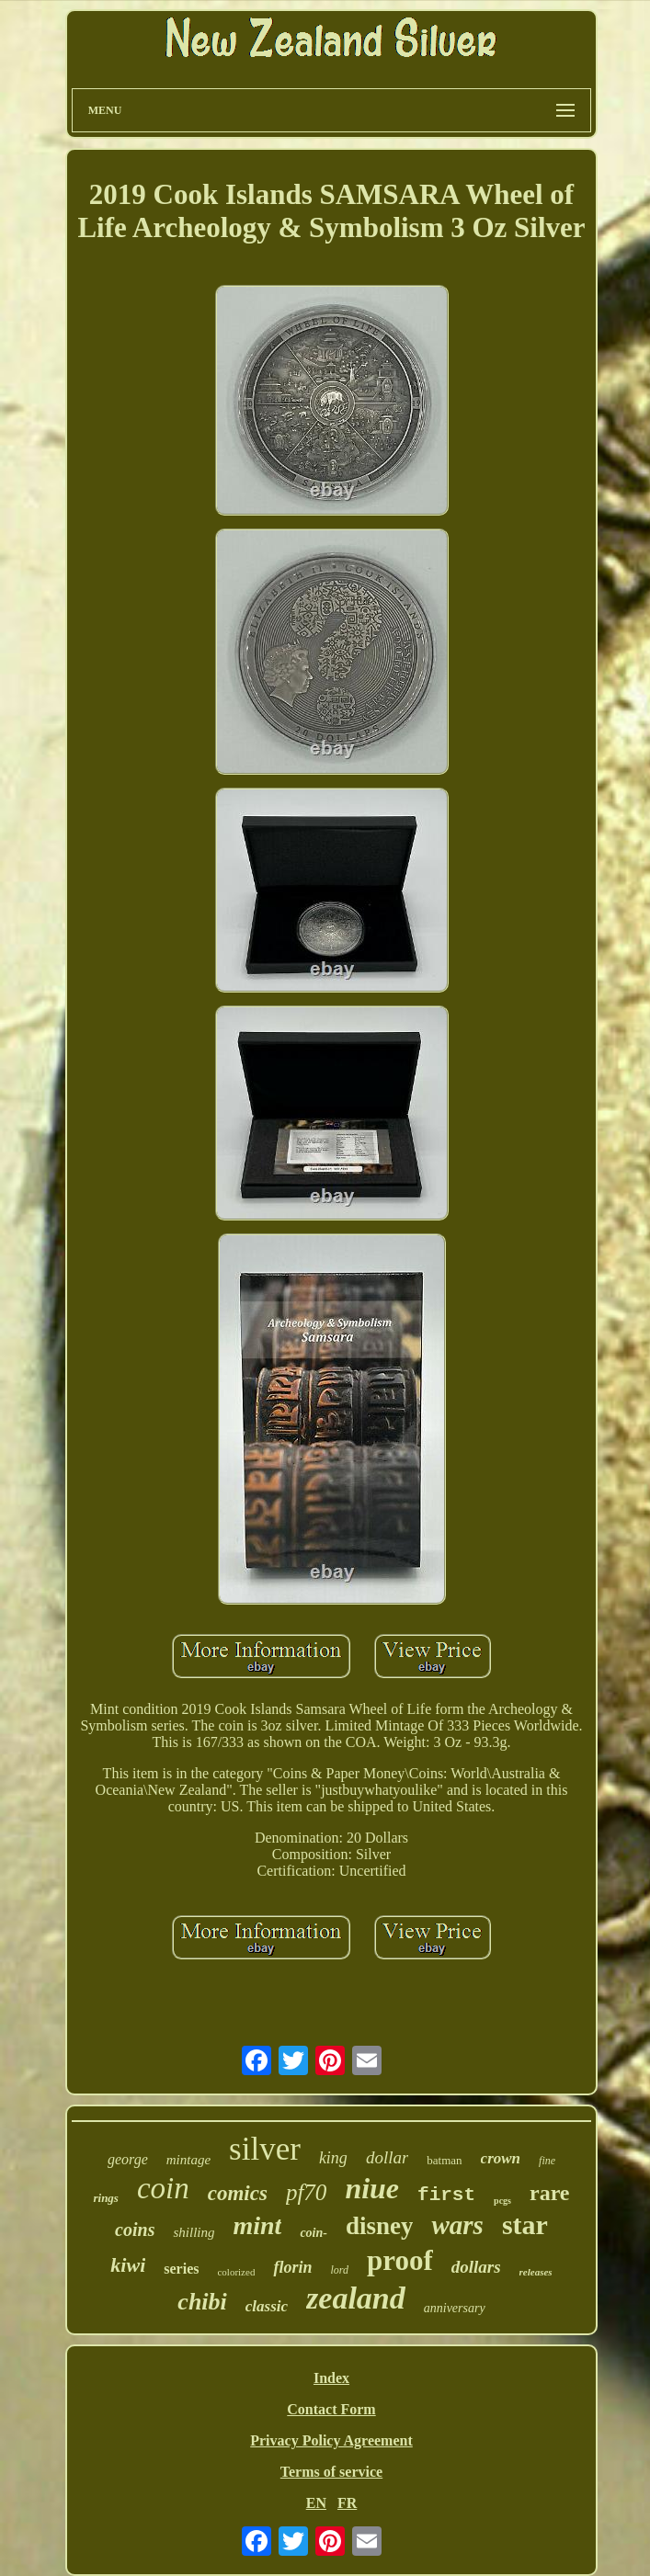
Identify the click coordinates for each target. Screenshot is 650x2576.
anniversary (454, 2308)
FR (347, 2503)
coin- (313, 2233)
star (525, 2224)
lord (339, 2270)
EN (316, 2503)
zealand (355, 2298)
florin (292, 2267)
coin (163, 2188)
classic (266, 2306)
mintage (188, 2159)
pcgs (502, 2201)
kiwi (127, 2264)
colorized (236, 2271)
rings (105, 2198)
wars (457, 2225)
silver (265, 2149)
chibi (201, 2301)
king (333, 2158)
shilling (193, 2232)
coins (134, 2229)
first (446, 2195)
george (128, 2159)
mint (257, 2225)
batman (444, 2160)
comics (238, 2193)
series (181, 2268)
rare (550, 2193)
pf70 (306, 2192)
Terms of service (331, 2472)
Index (331, 2378)
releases (536, 2271)
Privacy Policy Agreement (331, 2440)
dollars (476, 2266)
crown (500, 2158)
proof (400, 2260)
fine (547, 2160)
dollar (387, 2157)
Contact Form (331, 2409)
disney (380, 2226)
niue (372, 2188)
